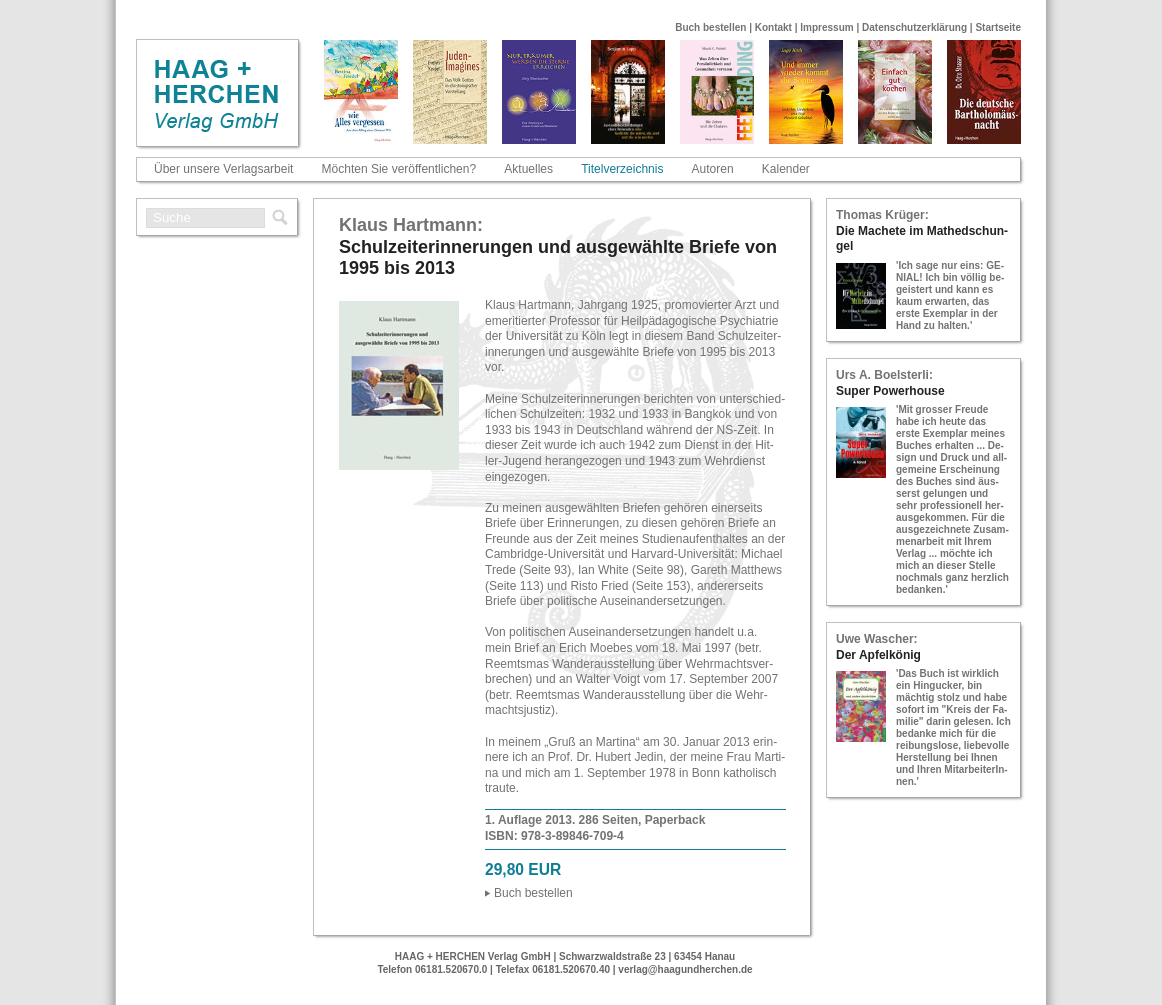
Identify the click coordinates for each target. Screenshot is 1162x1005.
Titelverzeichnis (622, 169)
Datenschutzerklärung (914, 27)
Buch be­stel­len (533, 893)
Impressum (826, 27)
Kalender (786, 169)
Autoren (713, 169)
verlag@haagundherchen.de (685, 969)
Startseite (998, 27)
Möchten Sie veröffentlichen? (399, 169)
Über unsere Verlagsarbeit (223, 169)
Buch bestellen (710, 27)
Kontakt (773, 27)
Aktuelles (528, 169)
